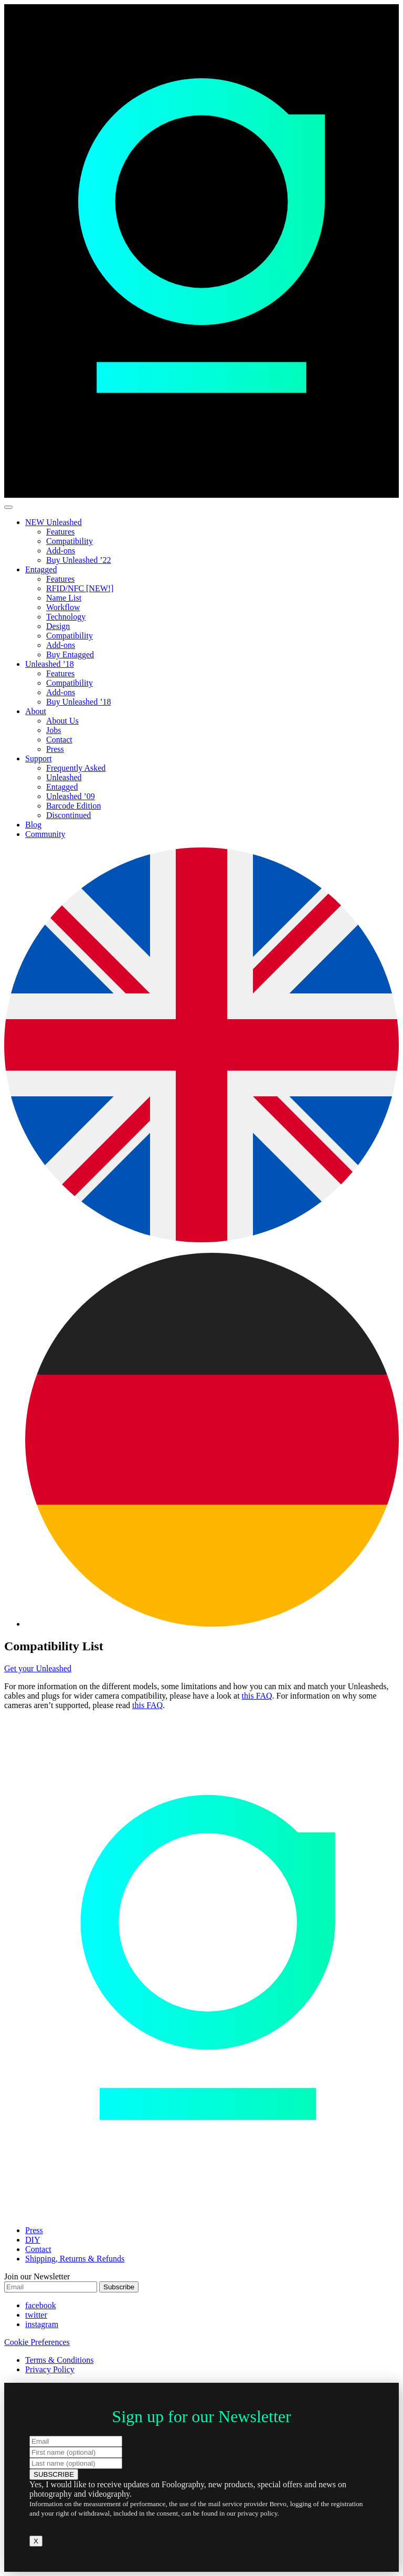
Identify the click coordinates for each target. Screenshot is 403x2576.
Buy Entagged (70, 654)
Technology (66, 616)
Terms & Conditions (59, 2359)
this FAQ (257, 1695)
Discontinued (68, 815)
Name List (63, 597)
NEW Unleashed (53, 522)
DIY (32, 2239)
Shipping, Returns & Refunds (74, 2258)
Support (38, 758)
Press (55, 749)
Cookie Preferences (37, 2342)
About (35, 711)
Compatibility (69, 541)
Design (58, 626)
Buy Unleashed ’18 (78, 701)
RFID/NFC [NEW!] (79, 588)
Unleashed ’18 (49, 663)
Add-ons (60, 550)
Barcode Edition (73, 805)
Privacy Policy (50, 2369)
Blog (33, 824)
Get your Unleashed (37, 1668)
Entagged (41, 569)
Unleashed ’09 (70, 796)
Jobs (53, 730)
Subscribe (118, 2287)
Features (60, 531)
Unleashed (64, 777)
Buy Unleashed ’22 (78, 560)
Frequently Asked (75, 767)
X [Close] (36, 2541)
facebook (40, 2305)
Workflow (63, 607)
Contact (59, 739)
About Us (62, 720)
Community (45, 834)
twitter (36, 2314)
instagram (41, 2324)
